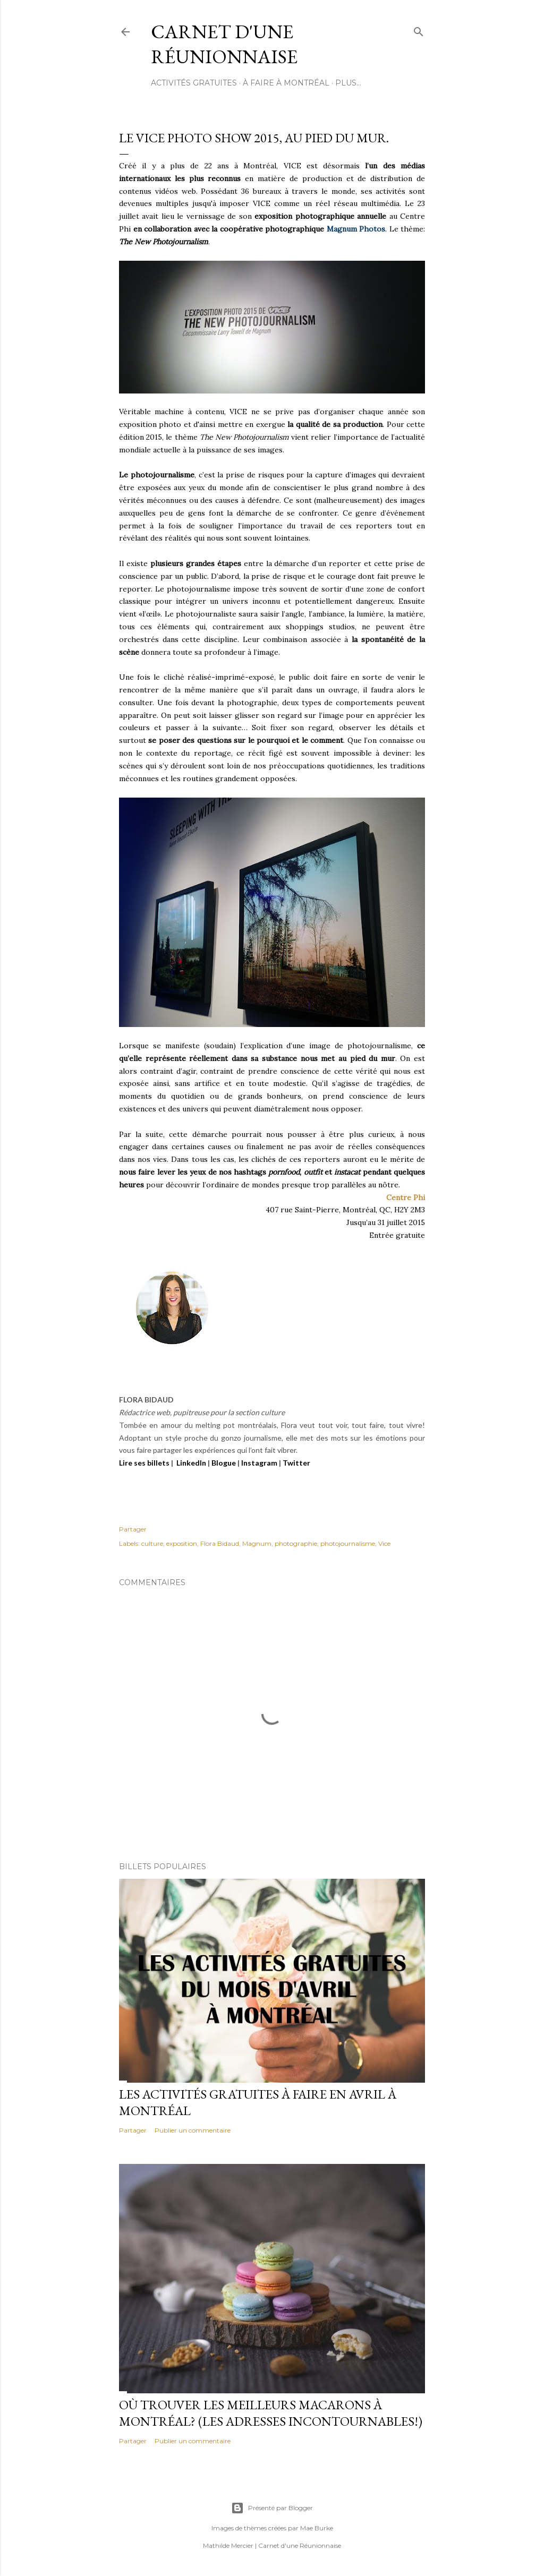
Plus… (348, 83)
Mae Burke (316, 2528)
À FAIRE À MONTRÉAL (286, 83)
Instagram (259, 1462)
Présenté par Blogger (272, 2508)
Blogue (223, 1462)
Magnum (256, 1543)
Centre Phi (405, 1197)
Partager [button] (133, 1529)
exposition (181, 1543)
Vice (384, 1543)
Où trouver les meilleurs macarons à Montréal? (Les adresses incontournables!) (270, 2413)
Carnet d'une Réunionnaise (224, 44)
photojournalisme (347, 1543)
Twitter (296, 1462)
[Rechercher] (418, 29)
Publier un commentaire (193, 2130)
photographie (296, 1543)
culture (152, 1543)
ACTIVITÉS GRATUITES (194, 83)
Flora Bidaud (219, 1543)
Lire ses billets (144, 1462)
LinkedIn (191, 1462)
